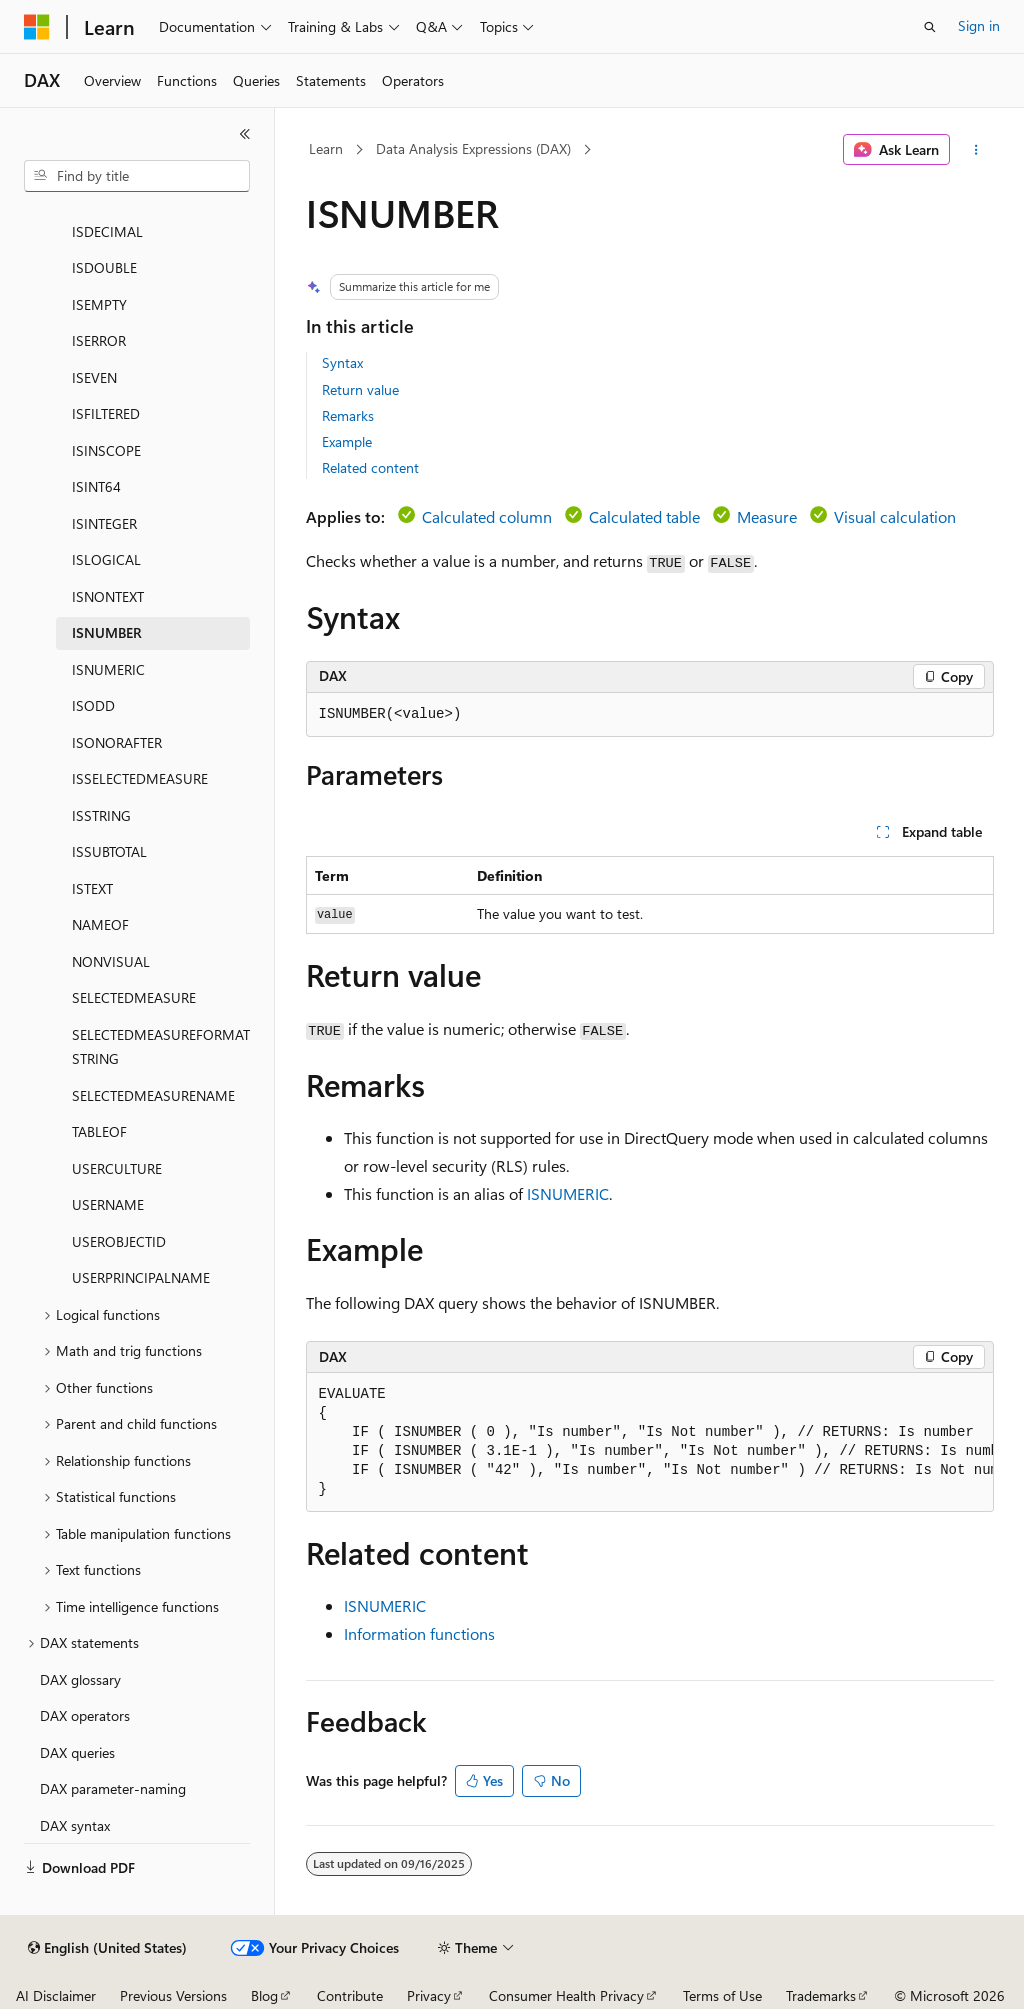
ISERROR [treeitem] (99, 340)
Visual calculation (895, 516)
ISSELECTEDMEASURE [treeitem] (140, 778)
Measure (767, 516)
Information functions (419, 1633)
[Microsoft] (37, 27)
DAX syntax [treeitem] (75, 1825)
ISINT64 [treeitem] (96, 486)
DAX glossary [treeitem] (80, 1679)
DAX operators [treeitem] (85, 1715)
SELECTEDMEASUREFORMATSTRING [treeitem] (161, 1047)
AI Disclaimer (56, 1995)
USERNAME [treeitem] (108, 1204)
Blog (264, 1995)
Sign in (979, 25)
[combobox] (137, 176)
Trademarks (821, 1995)
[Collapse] (245, 134)
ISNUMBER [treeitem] (107, 632)
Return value (360, 389)
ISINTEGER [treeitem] (104, 523)
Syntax (342, 362)
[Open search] (930, 27)
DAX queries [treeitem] (77, 1752)
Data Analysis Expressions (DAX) (473, 148)
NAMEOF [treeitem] (100, 924)
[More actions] (975, 150)
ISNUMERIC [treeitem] (108, 669)
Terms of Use (722, 1995)
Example (347, 441)
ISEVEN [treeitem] (94, 377)
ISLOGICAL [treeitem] (106, 559)
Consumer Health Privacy (566, 1995)
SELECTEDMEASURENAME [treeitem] (153, 1095)
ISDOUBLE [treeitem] (104, 267)
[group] (650, 1442)
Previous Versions (173, 1995)
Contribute (350, 1995)
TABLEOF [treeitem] (99, 1131)
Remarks (348, 415)
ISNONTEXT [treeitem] (108, 596)
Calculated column (487, 516)
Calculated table (644, 516)
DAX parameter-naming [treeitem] (113, 1788)
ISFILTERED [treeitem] (106, 413)
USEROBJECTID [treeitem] (119, 1241)
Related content (370, 467)
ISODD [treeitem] (93, 705)
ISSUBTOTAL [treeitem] (109, 851)
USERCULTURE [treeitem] (117, 1168)
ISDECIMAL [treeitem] (107, 231)
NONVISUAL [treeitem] (111, 961)
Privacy (429, 1995)
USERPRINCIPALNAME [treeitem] (141, 1277)
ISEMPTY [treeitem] (99, 304)
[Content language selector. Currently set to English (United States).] (107, 1948)
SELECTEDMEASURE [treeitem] (134, 997)
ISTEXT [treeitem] (92, 888)
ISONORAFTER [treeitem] (117, 742)
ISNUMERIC (568, 1193)
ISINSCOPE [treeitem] (106, 450)
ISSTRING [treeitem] (101, 815)
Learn (326, 148)
